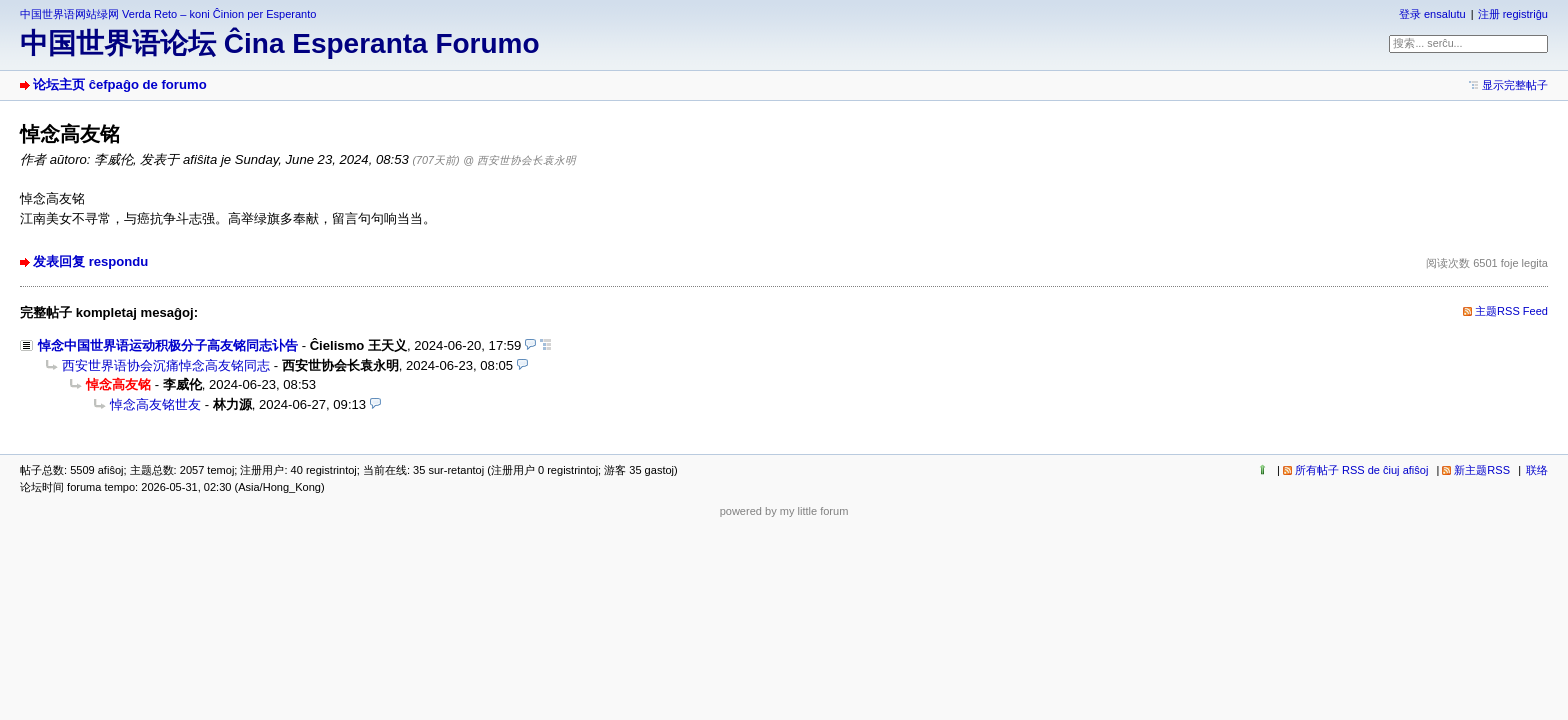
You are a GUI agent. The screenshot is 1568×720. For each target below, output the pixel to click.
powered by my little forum (784, 511)
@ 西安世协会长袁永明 (519, 160)
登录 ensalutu (1432, 14)
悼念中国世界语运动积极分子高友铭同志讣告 (168, 345)
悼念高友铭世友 (155, 404)
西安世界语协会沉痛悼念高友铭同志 (166, 365)
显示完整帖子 (1515, 85)
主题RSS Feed (1511, 311)
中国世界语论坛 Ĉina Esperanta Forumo (280, 43)
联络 (1537, 470)
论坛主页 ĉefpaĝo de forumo (120, 84)
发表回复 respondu (90, 261)
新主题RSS (1482, 470)
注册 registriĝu (1513, 14)
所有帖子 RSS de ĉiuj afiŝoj (1362, 470)
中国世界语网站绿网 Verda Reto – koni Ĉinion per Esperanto (168, 14)
